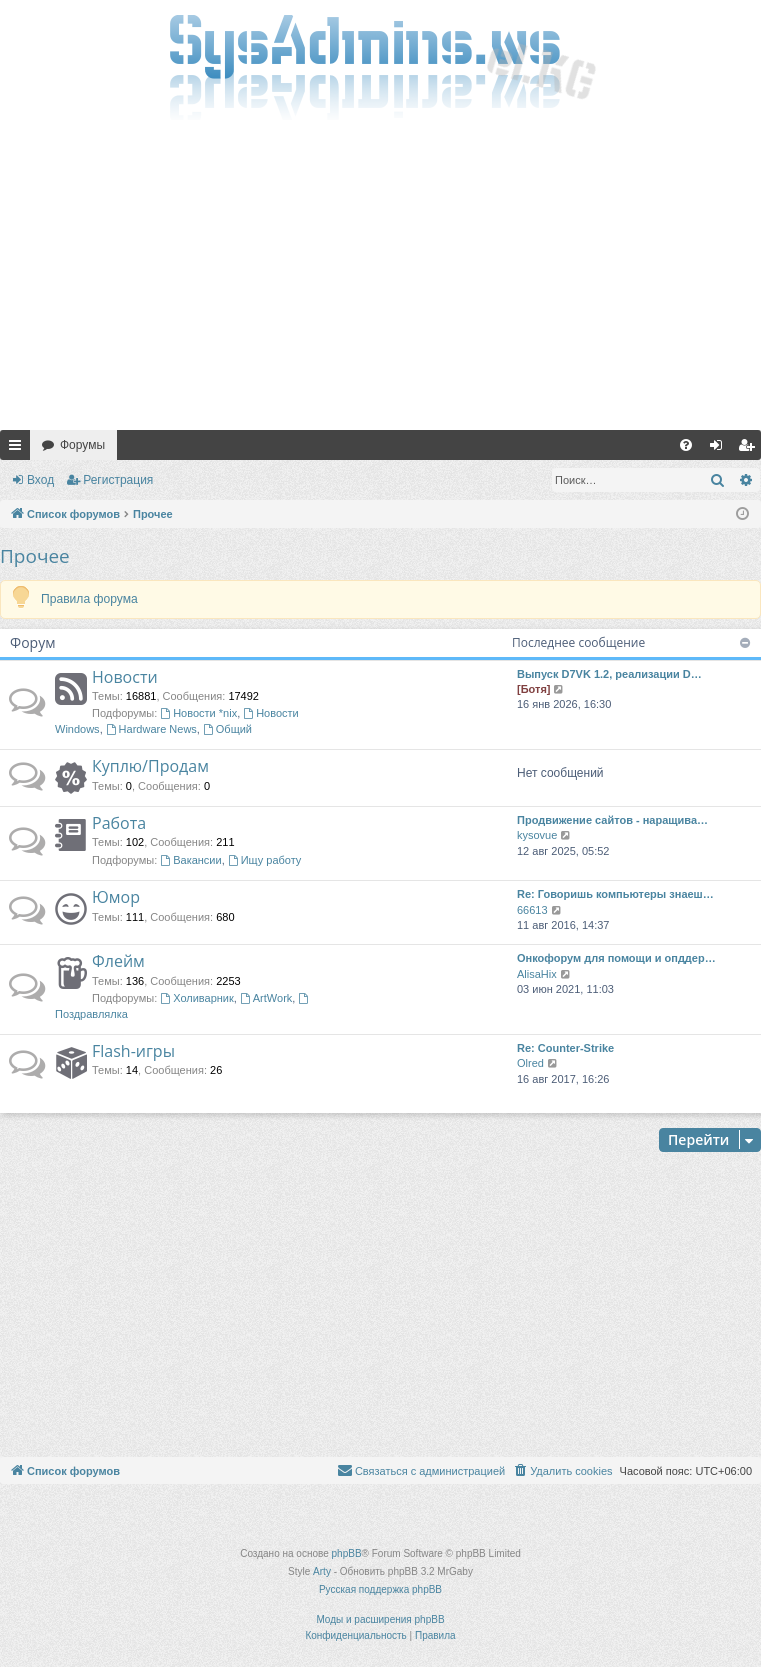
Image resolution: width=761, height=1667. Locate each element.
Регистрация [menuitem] (750, 449)
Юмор (116, 897)
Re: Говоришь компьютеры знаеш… (615, 894)
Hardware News (151, 729)
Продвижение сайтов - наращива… (612, 820)
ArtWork (266, 998)
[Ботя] (533, 689)
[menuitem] (686, 445)
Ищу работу (265, 860)
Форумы (82, 445)
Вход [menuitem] (720, 449)
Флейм (118, 961)
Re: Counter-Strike (565, 1048)
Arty (322, 1571)
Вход (40, 480)
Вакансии (190, 860)
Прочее (35, 556)
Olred (530, 1063)
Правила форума (89, 599)
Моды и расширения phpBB (380, 1619)
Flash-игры (133, 1051)
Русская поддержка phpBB (380, 1589)
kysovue (537, 835)
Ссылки (19, 449)
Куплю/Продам (150, 766)
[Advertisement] (380, 280)
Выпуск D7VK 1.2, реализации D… (609, 674)
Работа (119, 823)
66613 (532, 910)
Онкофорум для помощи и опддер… (616, 958)
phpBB (347, 1553)
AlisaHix (537, 974)
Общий (227, 729)
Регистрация (118, 480)
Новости (125, 677)
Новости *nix (198, 713)
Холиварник (196, 998)
